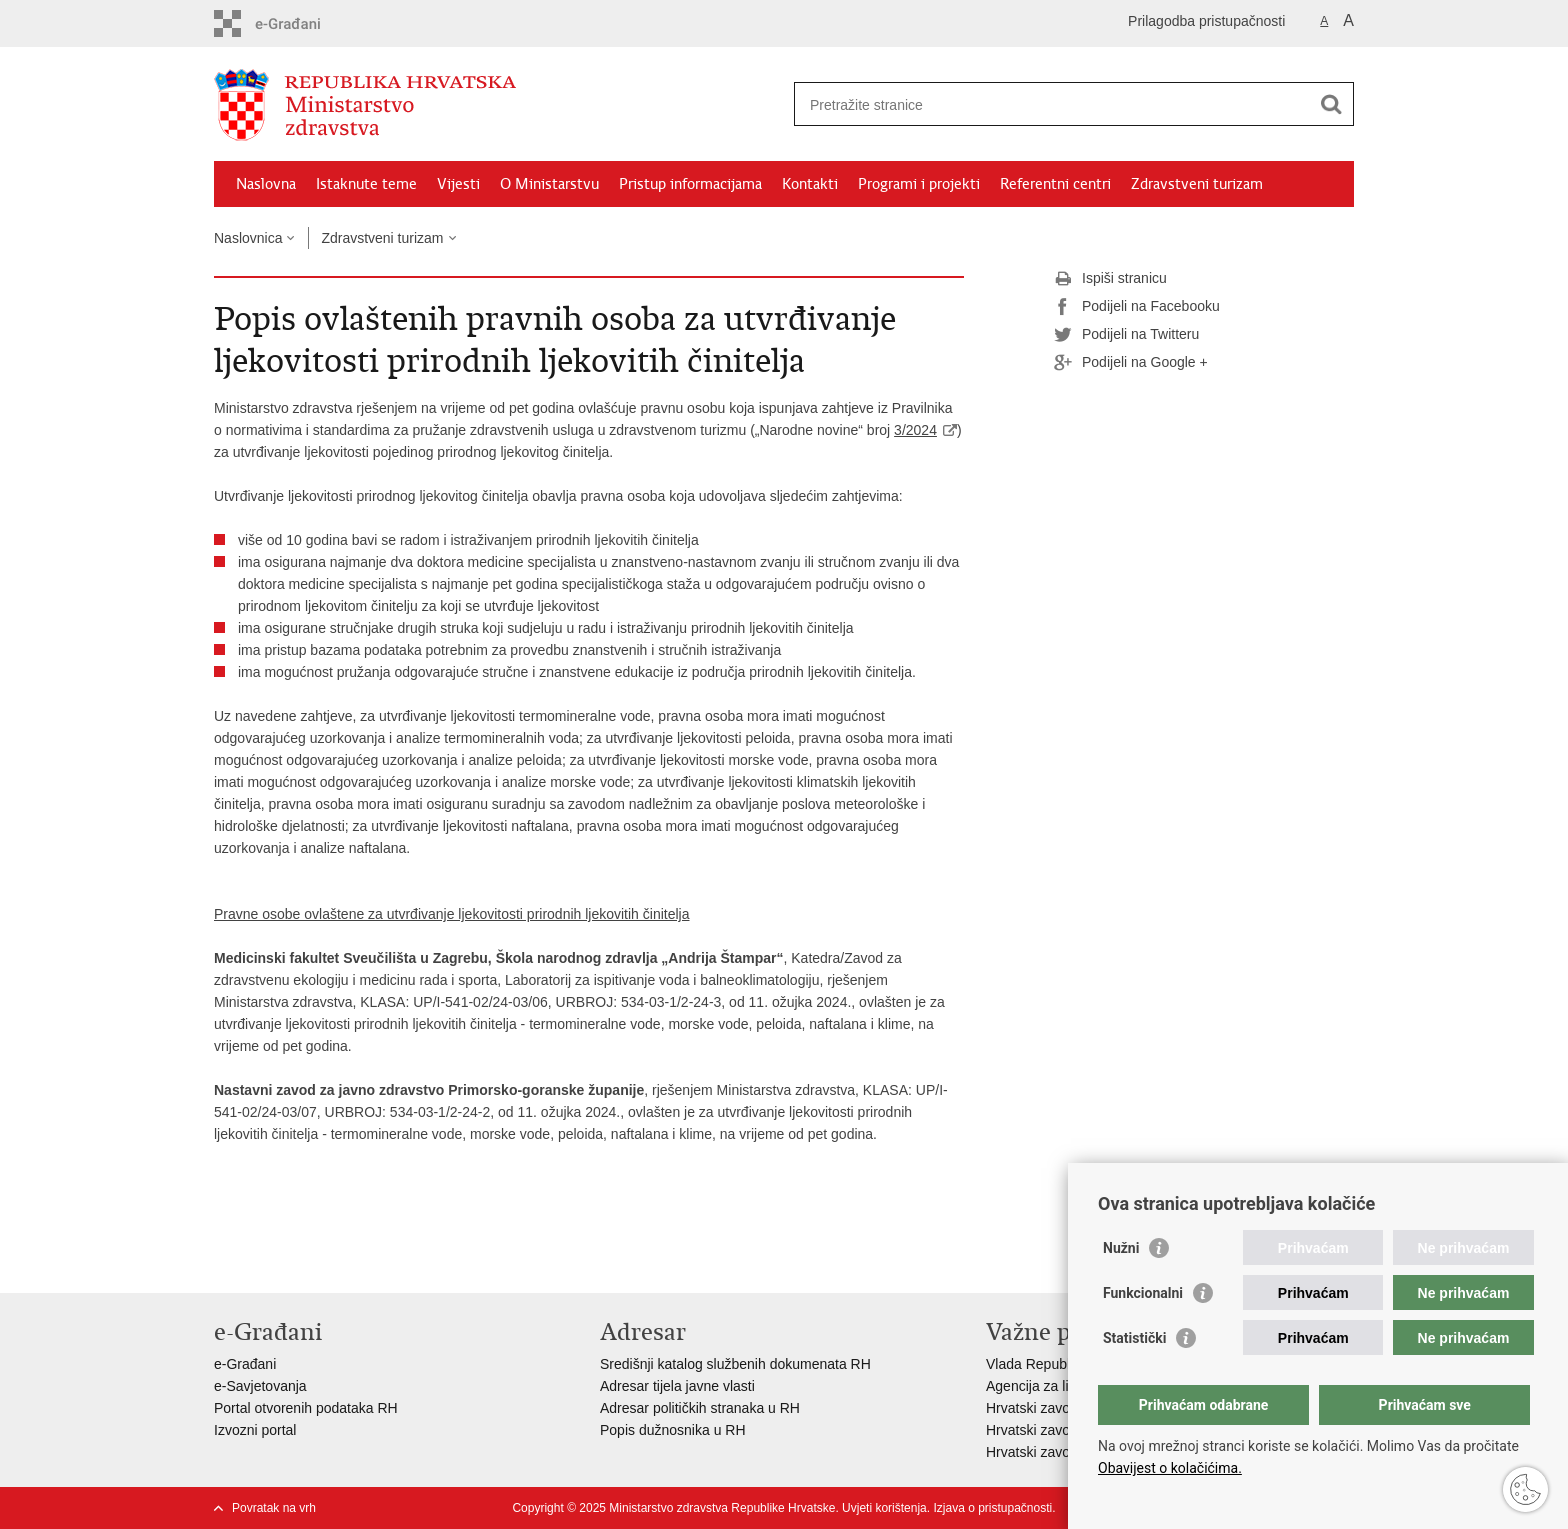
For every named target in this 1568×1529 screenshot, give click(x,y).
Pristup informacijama (690, 184)
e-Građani (245, 1364)
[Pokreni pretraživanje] (1331, 104)
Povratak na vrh (274, 1508)
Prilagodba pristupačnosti (1206, 21)
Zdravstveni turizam (1197, 184)
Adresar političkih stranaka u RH (700, 1408)
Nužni (1121, 1248)
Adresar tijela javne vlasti (677, 1386)
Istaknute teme (366, 184)
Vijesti (458, 184)
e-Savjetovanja (260, 1386)
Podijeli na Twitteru (1126, 335)
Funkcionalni (1143, 1293)
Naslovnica (248, 238)
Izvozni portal (255, 1430)
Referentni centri (1055, 184)
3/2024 (915, 430)
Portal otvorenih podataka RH (306, 1408)
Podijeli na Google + (1131, 363)
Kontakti (810, 184)
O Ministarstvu (549, 184)
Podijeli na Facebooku (1137, 307)
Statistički (1134, 1338)
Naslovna (266, 184)
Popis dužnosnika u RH (673, 1430)
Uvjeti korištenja (884, 1508)
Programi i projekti (919, 184)
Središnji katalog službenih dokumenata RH (735, 1364)
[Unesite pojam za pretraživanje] (1052, 104)
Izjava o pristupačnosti (992, 1508)
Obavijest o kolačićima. (1170, 1468)
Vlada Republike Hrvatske (1066, 1364)
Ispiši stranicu (1110, 279)
